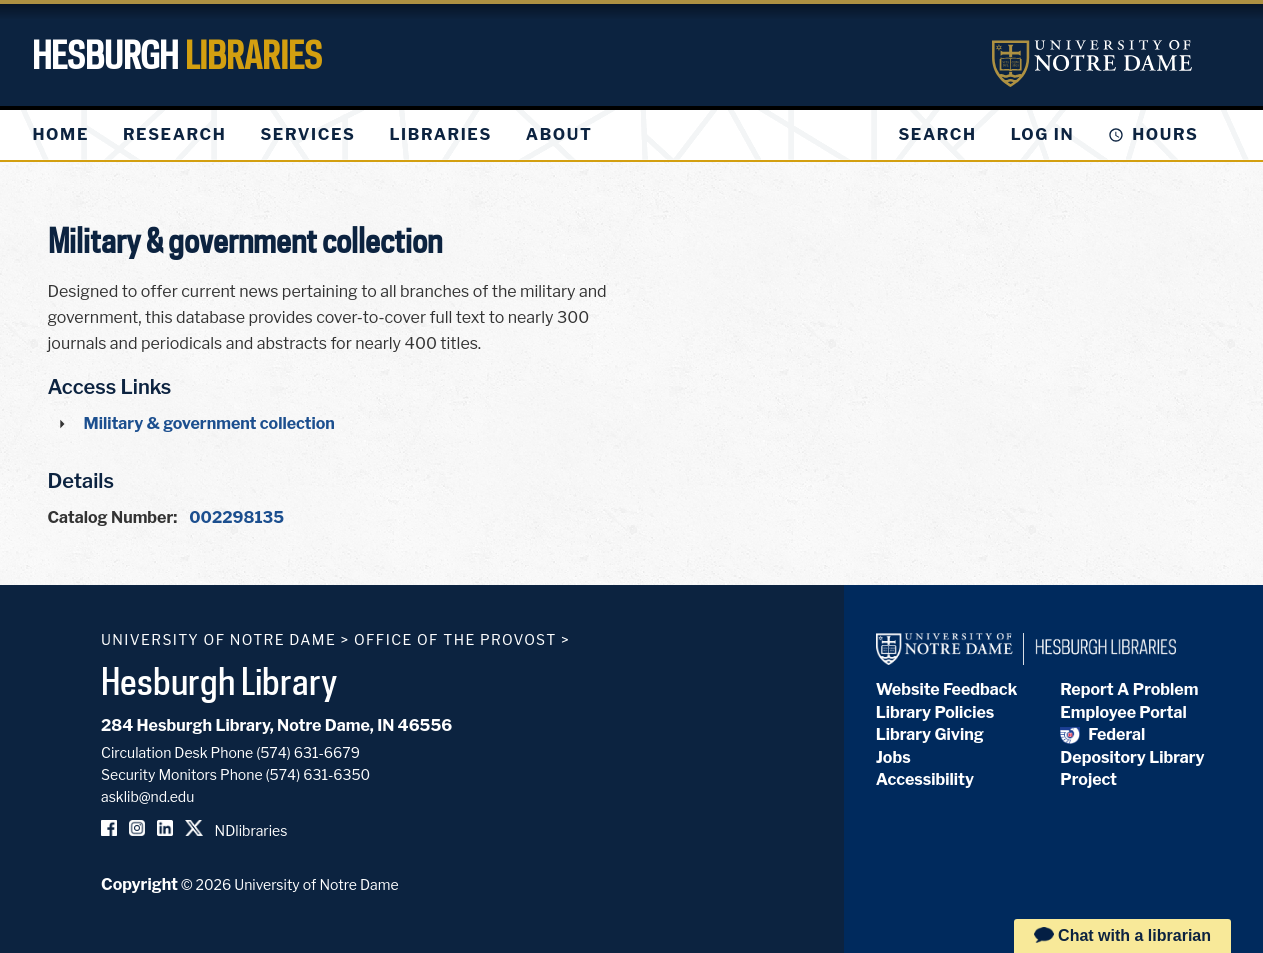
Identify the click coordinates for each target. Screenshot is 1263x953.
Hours (1165, 134)
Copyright (139, 884)
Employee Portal (1123, 712)
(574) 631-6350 (318, 774)
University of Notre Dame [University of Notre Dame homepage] (218, 639)
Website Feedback (947, 689)
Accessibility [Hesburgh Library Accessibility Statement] (925, 779)
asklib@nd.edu (147, 796)
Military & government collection (209, 423)
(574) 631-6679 (308, 752)
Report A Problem (1129, 689)
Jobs (893, 757)
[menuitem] (61, 135)
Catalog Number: (113, 517)
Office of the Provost (455, 639)
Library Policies (935, 712)
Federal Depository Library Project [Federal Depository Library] (1132, 757)
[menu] (329, 135)
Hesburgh (177, 55)
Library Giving (930, 734)
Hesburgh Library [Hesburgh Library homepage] (219, 681)
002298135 (236, 517)
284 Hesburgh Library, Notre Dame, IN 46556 (276, 725)
